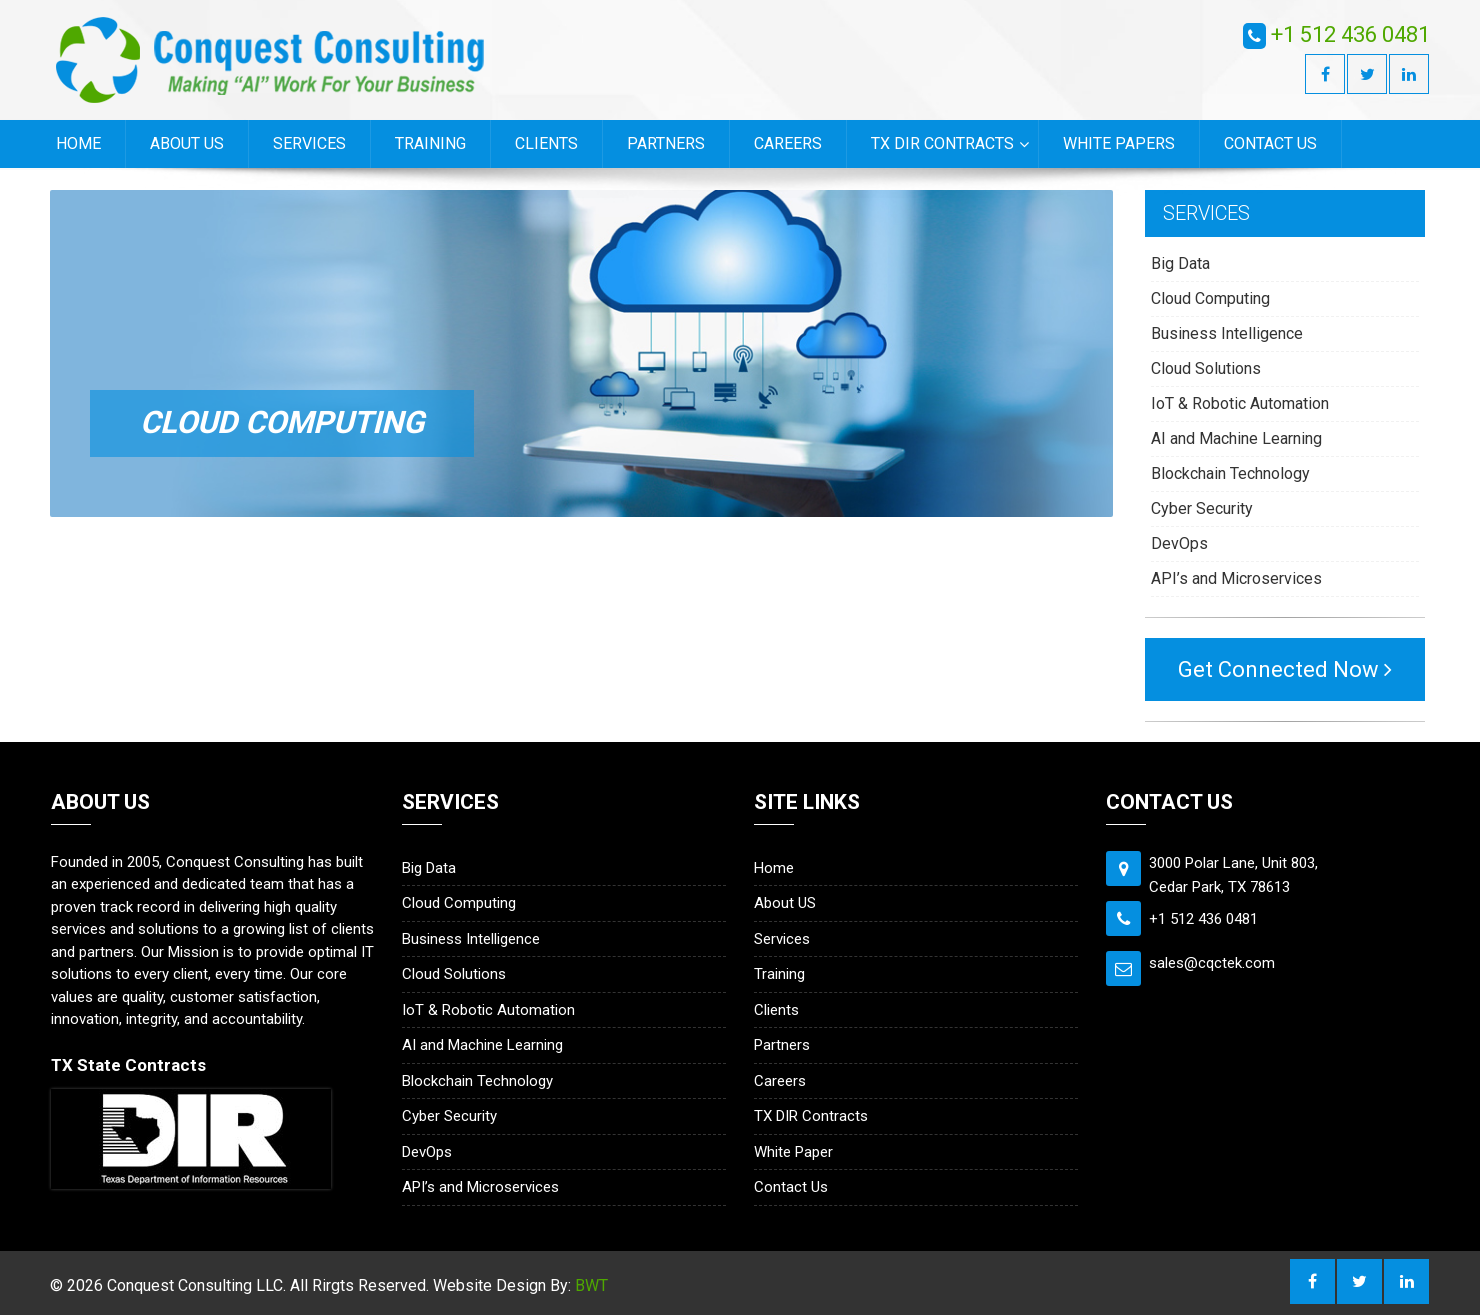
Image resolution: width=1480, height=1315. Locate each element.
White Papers (1119, 143)
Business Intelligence (1227, 333)
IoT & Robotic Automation (1240, 403)
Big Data (1180, 263)
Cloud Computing (1210, 298)
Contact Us (1270, 143)
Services (309, 143)
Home (78, 143)
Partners (666, 143)
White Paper (793, 1152)
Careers (788, 143)
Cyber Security (1202, 508)
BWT (591, 1285)
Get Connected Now (1285, 669)
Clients (546, 143)
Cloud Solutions (1206, 368)
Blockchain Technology (1230, 473)
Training (430, 143)
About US (187, 143)
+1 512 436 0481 (1350, 34)
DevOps (1179, 543)
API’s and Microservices (1236, 578)
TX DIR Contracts (942, 143)
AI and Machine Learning (1236, 438)
